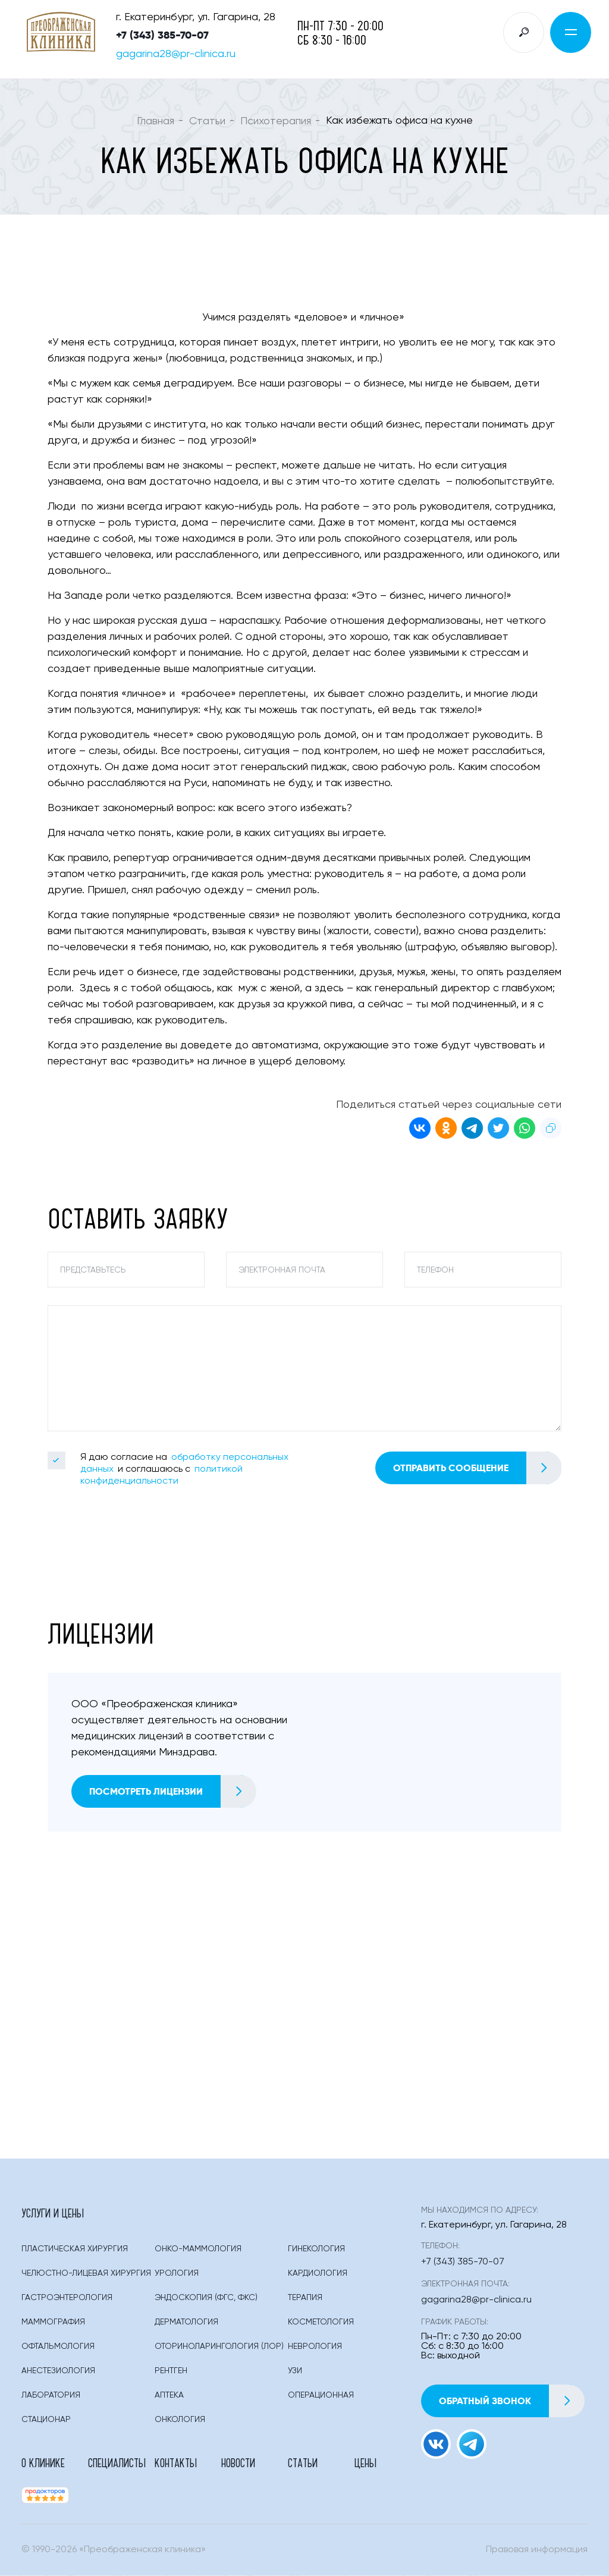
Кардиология (317, 2274)
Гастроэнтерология (66, 2298)
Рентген (171, 2371)
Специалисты (117, 2463)
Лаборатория (50, 2396)
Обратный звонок (512, 2401)
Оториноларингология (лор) (219, 2347)
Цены (365, 2463)
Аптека (169, 2396)
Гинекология (316, 2249)
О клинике (43, 2463)
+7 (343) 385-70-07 (162, 35)
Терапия (305, 2298)
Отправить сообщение (477, 1468)
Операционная (321, 2396)
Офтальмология (58, 2347)
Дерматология (186, 2323)
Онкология (180, 2420)
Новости (238, 2463)
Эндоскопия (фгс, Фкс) (206, 2298)
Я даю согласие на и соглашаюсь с (184, 1470)
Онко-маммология (198, 2249)
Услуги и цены (52, 2213)
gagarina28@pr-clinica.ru (176, 54)
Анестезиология (58, 2371)
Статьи (207, 121)
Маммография (53, 2323)
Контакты (176, 2463)
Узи (295, 2371)
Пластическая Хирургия (74, 2249)
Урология (177, 2274)
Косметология (321, 2323)
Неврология (315, 2347)
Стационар (46, 2420)
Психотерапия (275, 121)
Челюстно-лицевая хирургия (86, 2274)
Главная (155, 121)
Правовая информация (537, 2550)
